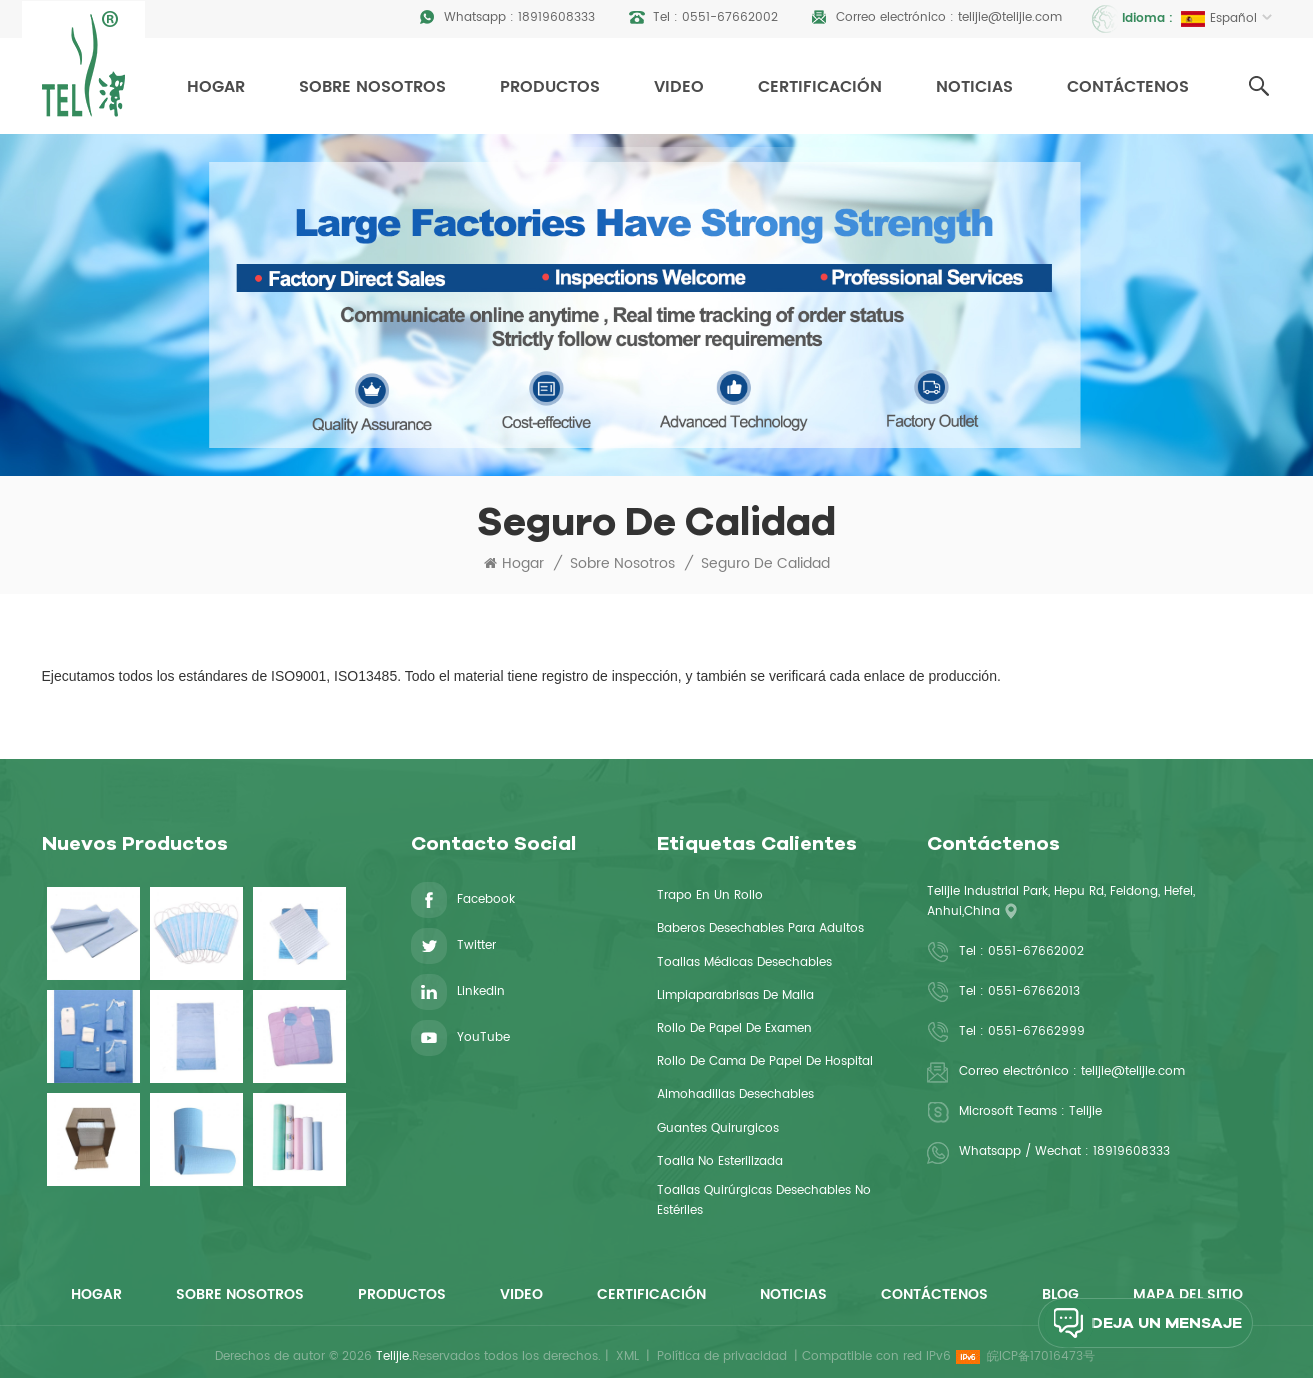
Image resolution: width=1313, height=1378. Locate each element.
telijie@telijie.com (1010, 17)
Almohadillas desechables (735, 1094)
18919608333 (556, 17)
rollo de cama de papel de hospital (765, 1061)
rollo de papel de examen (734, 1028)
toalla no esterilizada (720, 1161)
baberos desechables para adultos (760, 928)
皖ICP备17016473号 (1041, 1356)
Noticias (974, 87)
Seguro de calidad (765, 564)
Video (679, 87)
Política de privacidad (722, 1356)
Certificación (820, 87)
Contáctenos (1128, 87)
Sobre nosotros (372, 87)
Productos (550, 87)
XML (627, 1356)
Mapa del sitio (1188, 1294)
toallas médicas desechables (744, 962)
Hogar (216, 87)
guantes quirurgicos (718, 1128)
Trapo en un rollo (710, 895)
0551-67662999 (1036, 1031)
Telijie (1085, 1111)
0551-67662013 (1034, 991)
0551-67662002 (730, 17)
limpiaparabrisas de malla (735, 995)
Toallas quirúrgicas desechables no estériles (764, 1200)
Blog (1060, 1294)
